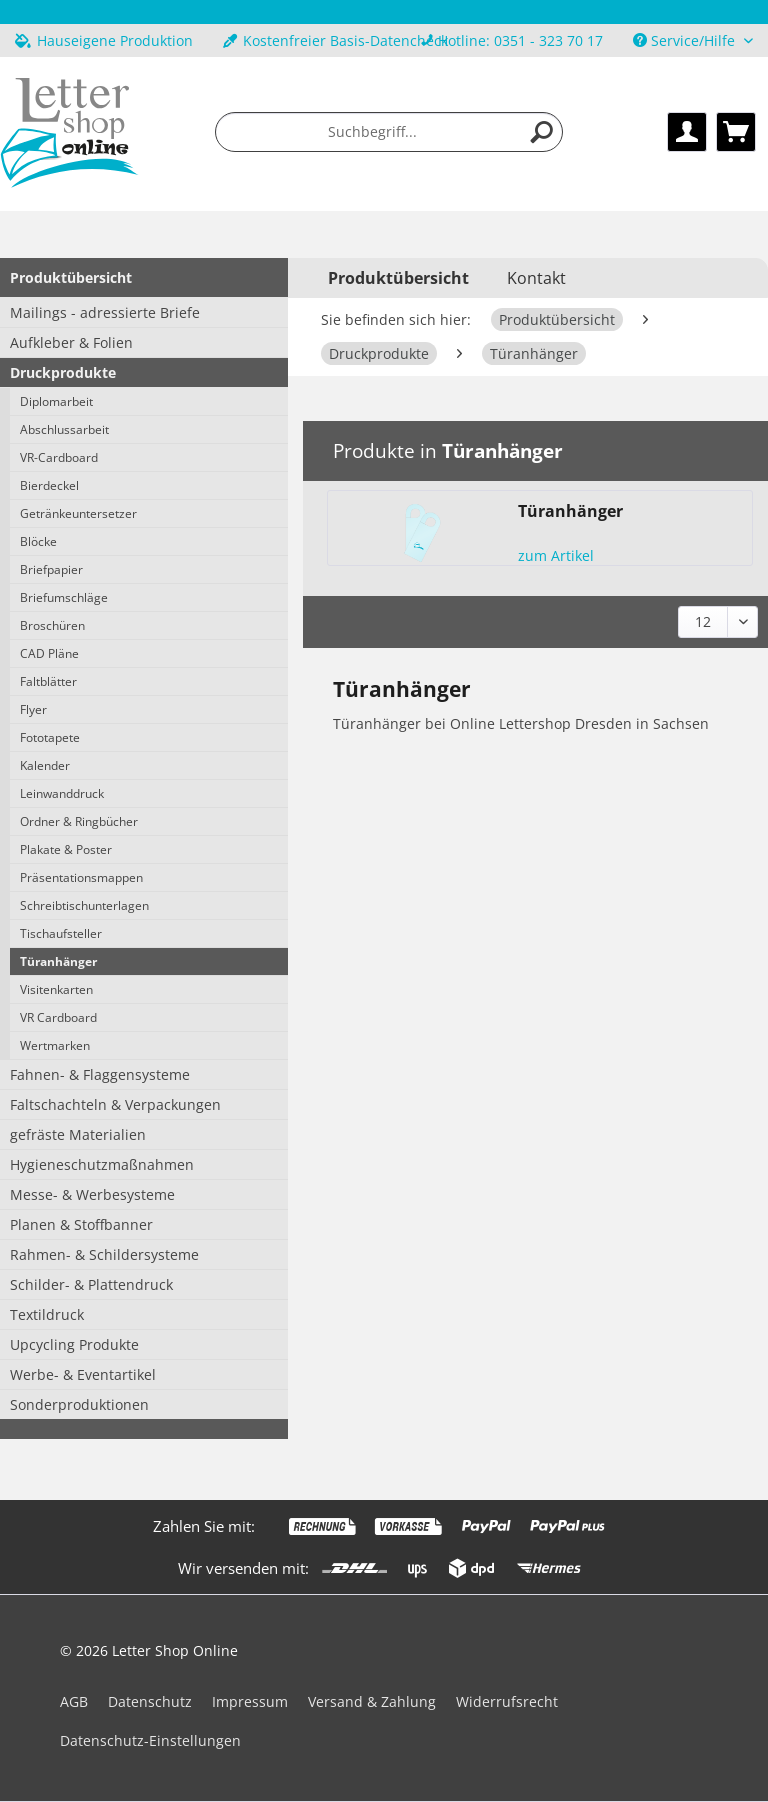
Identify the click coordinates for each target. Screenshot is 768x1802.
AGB (74, 1701)
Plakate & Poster (66, 849)
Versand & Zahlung (372, 1701)
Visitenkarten (56, 989)
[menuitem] (511, 40)
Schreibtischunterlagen (84, 905)
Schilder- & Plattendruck (91, 1284)
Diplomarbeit (56, 401)
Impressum (250, 1701)
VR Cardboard (58, 1017)
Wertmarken (55, 1045)
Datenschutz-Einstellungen (150, 1740)
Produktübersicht (71, 277)
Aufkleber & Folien (71, 342)
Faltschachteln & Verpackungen (115, 1104)
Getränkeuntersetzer (78, 513)
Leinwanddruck (62, 793)
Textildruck (47, 1314)
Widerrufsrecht (507, 1701)
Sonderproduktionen (79, 1404)
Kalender (45, 765)
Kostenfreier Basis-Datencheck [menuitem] (335, 40)
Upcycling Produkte (74, 1344)
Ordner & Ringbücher (79, 821)
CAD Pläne (49, 653)
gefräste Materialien (78, 1134)
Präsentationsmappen (81, 877)
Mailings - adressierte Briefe (105, 312)
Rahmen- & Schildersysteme (104, 1254)
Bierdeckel (49, 485)
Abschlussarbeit (64, 429)
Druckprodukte (63, 372)
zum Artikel (556, 555)
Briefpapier (51, 569)
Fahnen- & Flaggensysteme (100, 1074)
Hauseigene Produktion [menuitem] (104, 40)
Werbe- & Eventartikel (83, 1374)
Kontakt (536, 278)
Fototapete (50, 737)
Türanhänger (58, 961)
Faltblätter (48, 681)
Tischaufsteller (61, 933)
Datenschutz (150, 1701)
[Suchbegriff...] (389, 132)
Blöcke (38, 541)
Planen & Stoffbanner (81, 1224)
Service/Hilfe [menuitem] (686, 40)
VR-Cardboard (59, 457)
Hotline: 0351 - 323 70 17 (520, 40)
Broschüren (52, 625)
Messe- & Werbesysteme (92, 1194)
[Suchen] (542, 132)
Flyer (33, 709)
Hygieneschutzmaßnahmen (102, 1164)
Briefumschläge (64, 597)
